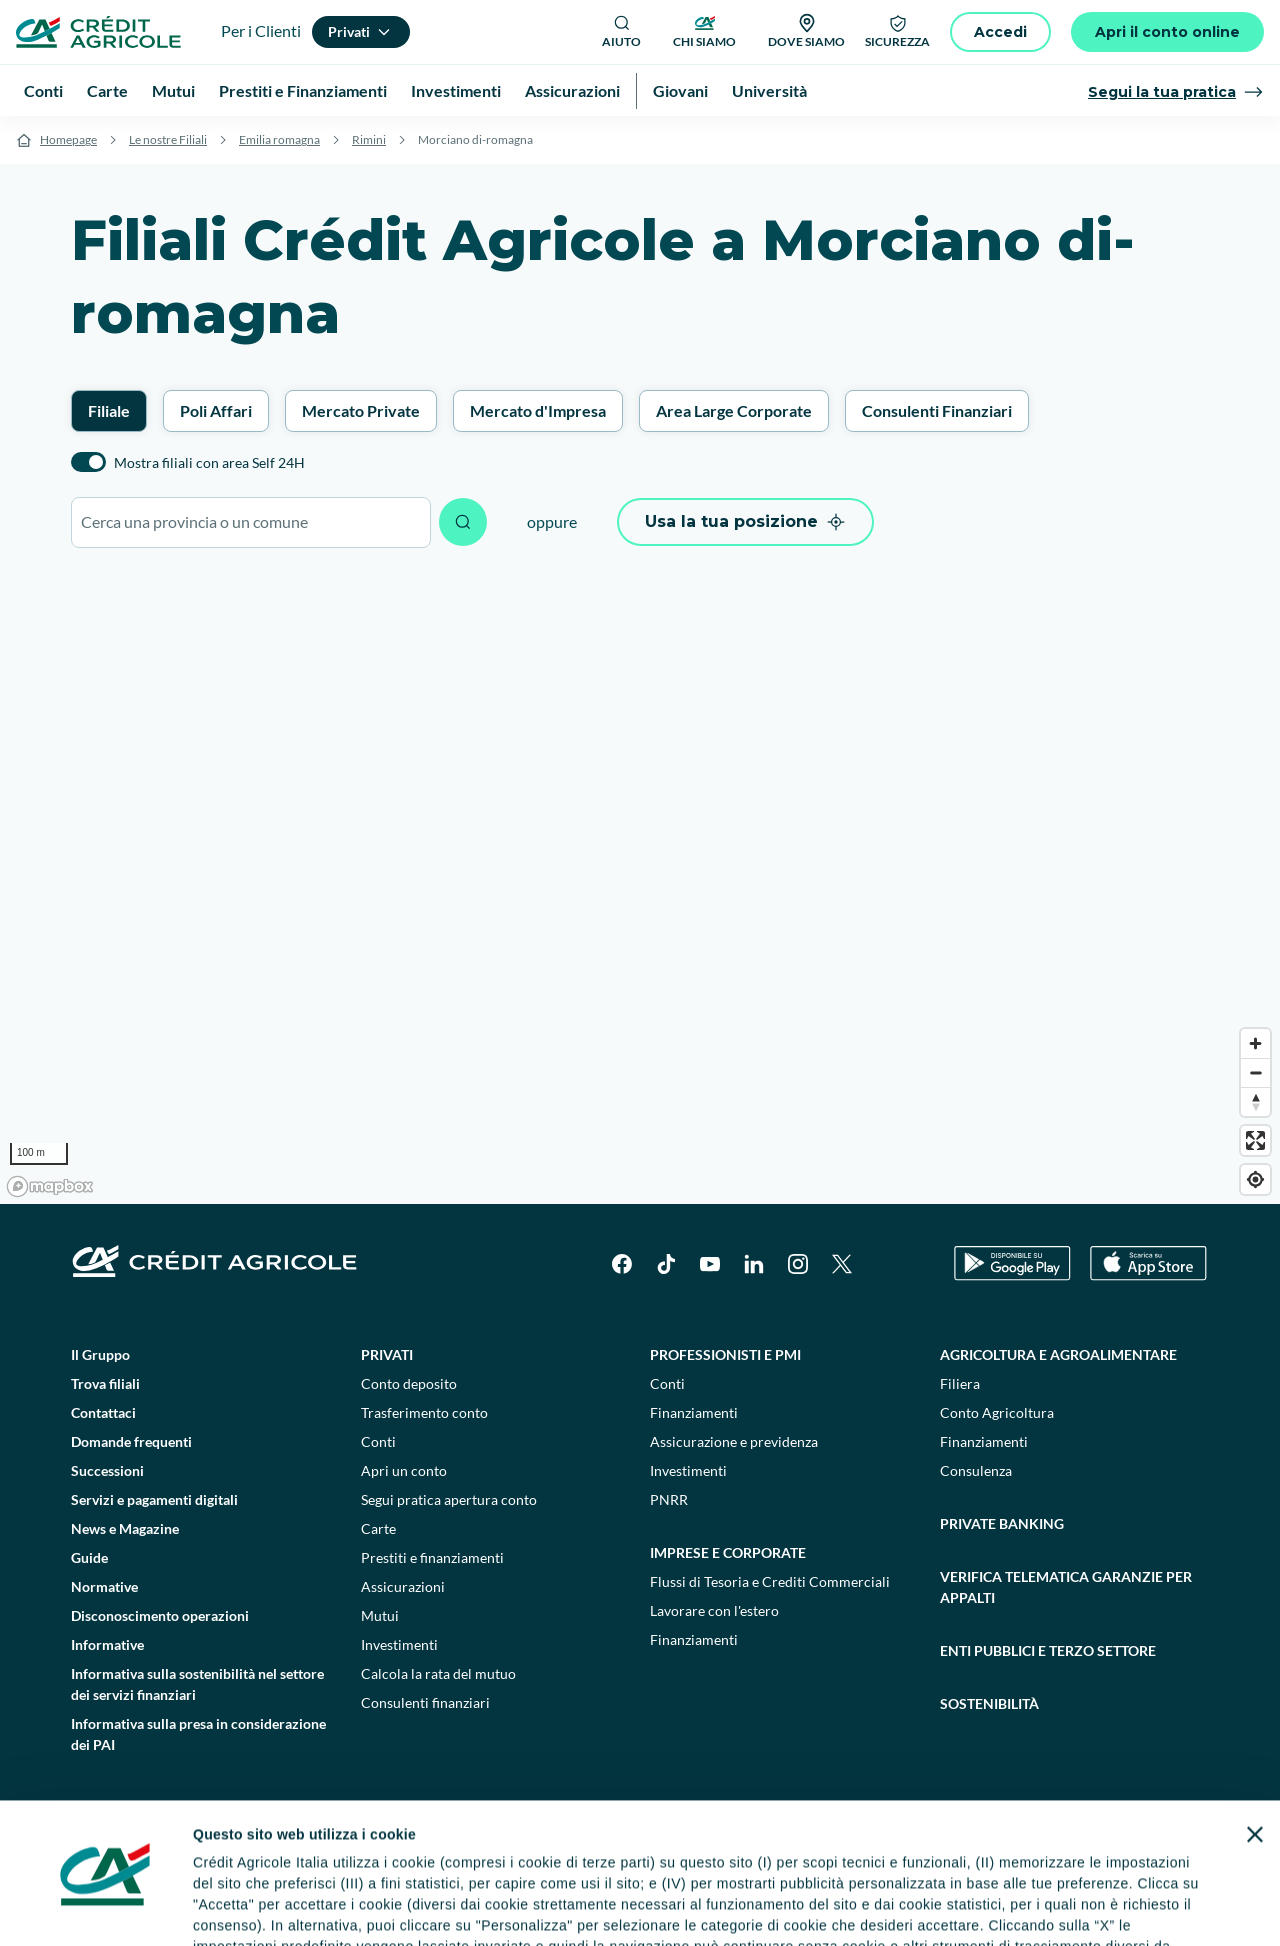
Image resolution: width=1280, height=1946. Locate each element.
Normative (104, 1586)
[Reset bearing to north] (1255, 1101)
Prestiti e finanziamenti (432, 1557)
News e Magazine (125, 1528)
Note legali (267, 1854)
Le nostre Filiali (168, 139)
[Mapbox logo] (50, 1186)
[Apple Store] (1148, 1263)
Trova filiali (105, 1383)
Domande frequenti (131, 1441)
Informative (107, 1644)
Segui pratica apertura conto (449, 1499)
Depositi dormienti (898, 1854)
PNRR (669, 1499)
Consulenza (976, 1470)
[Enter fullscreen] (1255, 1140)
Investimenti (399, 1644)
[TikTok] (666, 1264)
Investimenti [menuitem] (456, 90)
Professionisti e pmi (725, 1354)
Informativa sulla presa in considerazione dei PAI (198, 1734)
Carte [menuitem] (107, 90)
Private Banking (1002, 1523)
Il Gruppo (100, 1354)
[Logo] (98, 32)
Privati (387, 1354)
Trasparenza (1014, 1854)
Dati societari (172, 1854)
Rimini (369, 139)
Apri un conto (404, 1470)
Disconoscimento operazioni (160, 1615)
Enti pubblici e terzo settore (1048, 1650)
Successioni (107, 1470)
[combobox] (251, 522)
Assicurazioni (403, 1586)
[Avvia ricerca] (463, 522)
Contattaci (103, 1412)
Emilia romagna (279, 139)
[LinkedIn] (754, 1264)
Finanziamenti (694, 1412)
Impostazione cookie (384, 1854)
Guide (89, 1557)
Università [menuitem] (769, 90)
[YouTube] (710, 1264)
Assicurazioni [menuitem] (572, 90)
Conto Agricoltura (997, 1412)
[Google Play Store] (1012, 1263)
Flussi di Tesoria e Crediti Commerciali (770, 1581)
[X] (842, 1264)
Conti (378, 1441)
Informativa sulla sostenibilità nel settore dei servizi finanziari (197, 1684)
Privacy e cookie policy (539, 1854)
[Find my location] (1255, 1179)
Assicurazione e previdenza (734, 1441)
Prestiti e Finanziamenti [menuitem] (303, 90)
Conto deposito (409, 1383)
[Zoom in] (1255, 1043)
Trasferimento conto (424, 1412)
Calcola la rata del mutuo (438, 1673)
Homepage (68, 139)
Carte (378, 1528)
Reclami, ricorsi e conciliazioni (724, 1854)
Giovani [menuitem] (680, 90)
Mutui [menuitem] (173, 90)
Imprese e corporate (728, 1552)
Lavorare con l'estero (714, 1610)
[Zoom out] (1255, 1072)
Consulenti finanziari (425, 1702)
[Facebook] (622, 1264)
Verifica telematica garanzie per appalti (1066, 1587)
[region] (640, 886)
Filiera (960, 1383)
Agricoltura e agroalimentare (1058, 1354)
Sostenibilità (989, 1703)
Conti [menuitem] (43, 90)
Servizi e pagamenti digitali (154, 1499)
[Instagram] (798, 1264)
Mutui (380, 1615)
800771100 (452, 1895)
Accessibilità (1111, 1854)
